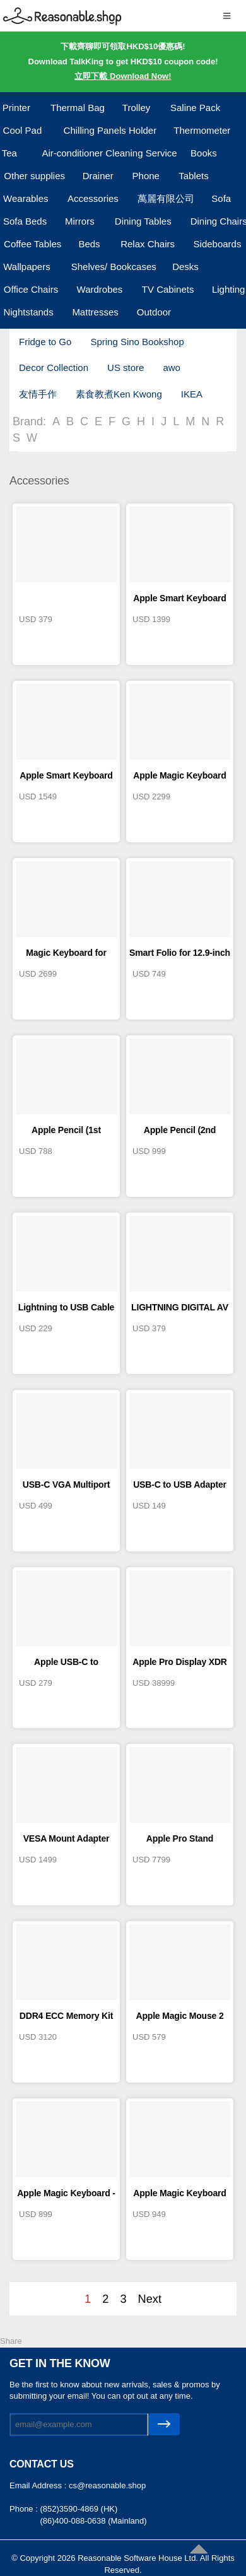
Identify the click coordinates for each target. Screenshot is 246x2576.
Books (203, 153)
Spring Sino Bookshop (137, 341)
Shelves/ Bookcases (113, 266)
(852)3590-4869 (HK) (78, 2509)
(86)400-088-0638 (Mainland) (93, 2521)
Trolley (136, 107)
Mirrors (80, 221)
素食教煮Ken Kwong (119, 394)
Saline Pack (195, 107)
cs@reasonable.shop (107, 2485)
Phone (146, 175)
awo (171, 367)
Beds (89, 243)
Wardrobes (100, 289)
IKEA (191, 394)
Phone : (24, 2509)
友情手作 (38, 394)
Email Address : (39, 2485)
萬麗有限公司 (166, 198)
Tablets (194, 175)
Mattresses (95, 312)
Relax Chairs (147, 243)
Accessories (93, 198)
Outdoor (154, 312)
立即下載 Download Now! (122, 76)
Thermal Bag (77, 107)
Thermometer (201, 130)
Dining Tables (143, 221)
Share (11, 2341)
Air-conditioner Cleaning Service (109, 153)
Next (149, 2299)
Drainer (98, 175)
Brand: (29, 421)
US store (125, 367)
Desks (185, 266)
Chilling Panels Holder (110, 130)
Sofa (221, 198)
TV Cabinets (168, 289)
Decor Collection (53, 367)
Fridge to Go (45, 341)
